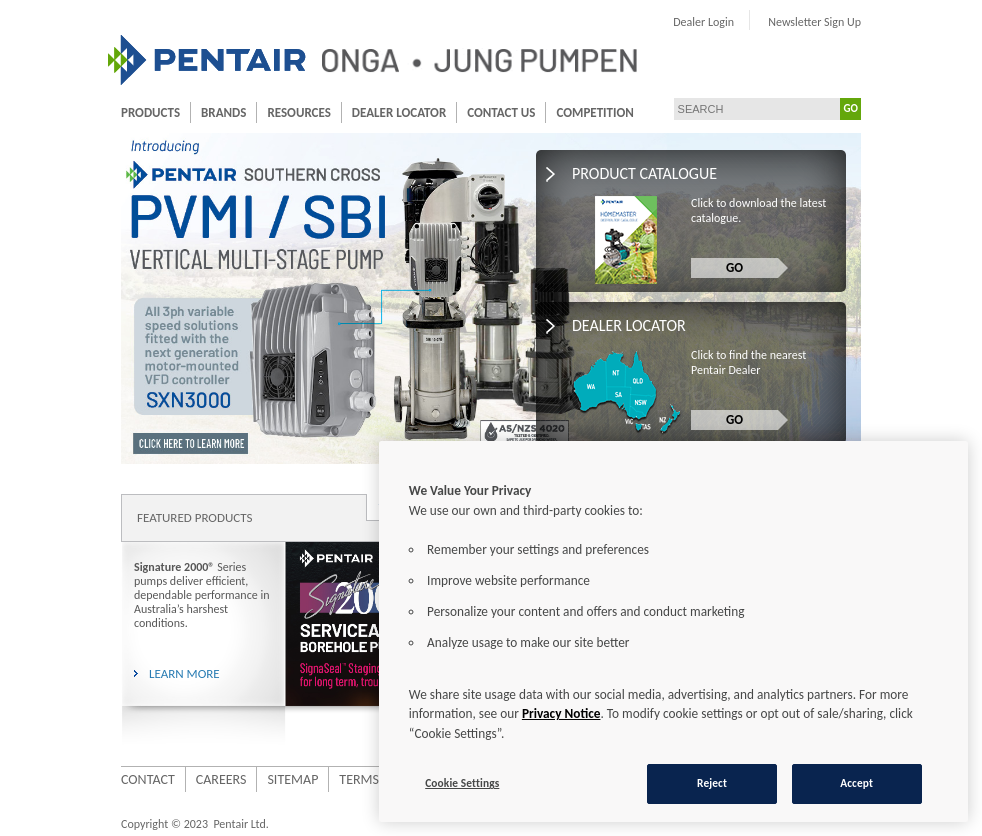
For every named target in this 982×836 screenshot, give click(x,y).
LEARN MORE (184, 673)
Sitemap (292, 779)
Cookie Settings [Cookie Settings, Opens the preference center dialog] (462, 783)
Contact (148, 779)
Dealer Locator (399, 112)
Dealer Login (703, 22)
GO (851, 108)
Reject (712, 783)
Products (150, 112)
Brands (223, 112)
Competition (594, 112)
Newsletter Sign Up (814, 22)
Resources (298, 112)
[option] (360, 643)
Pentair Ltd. (240, 824)
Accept (856, 783)
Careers (221, 779)
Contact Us (501, 112)
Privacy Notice (561, 713)
